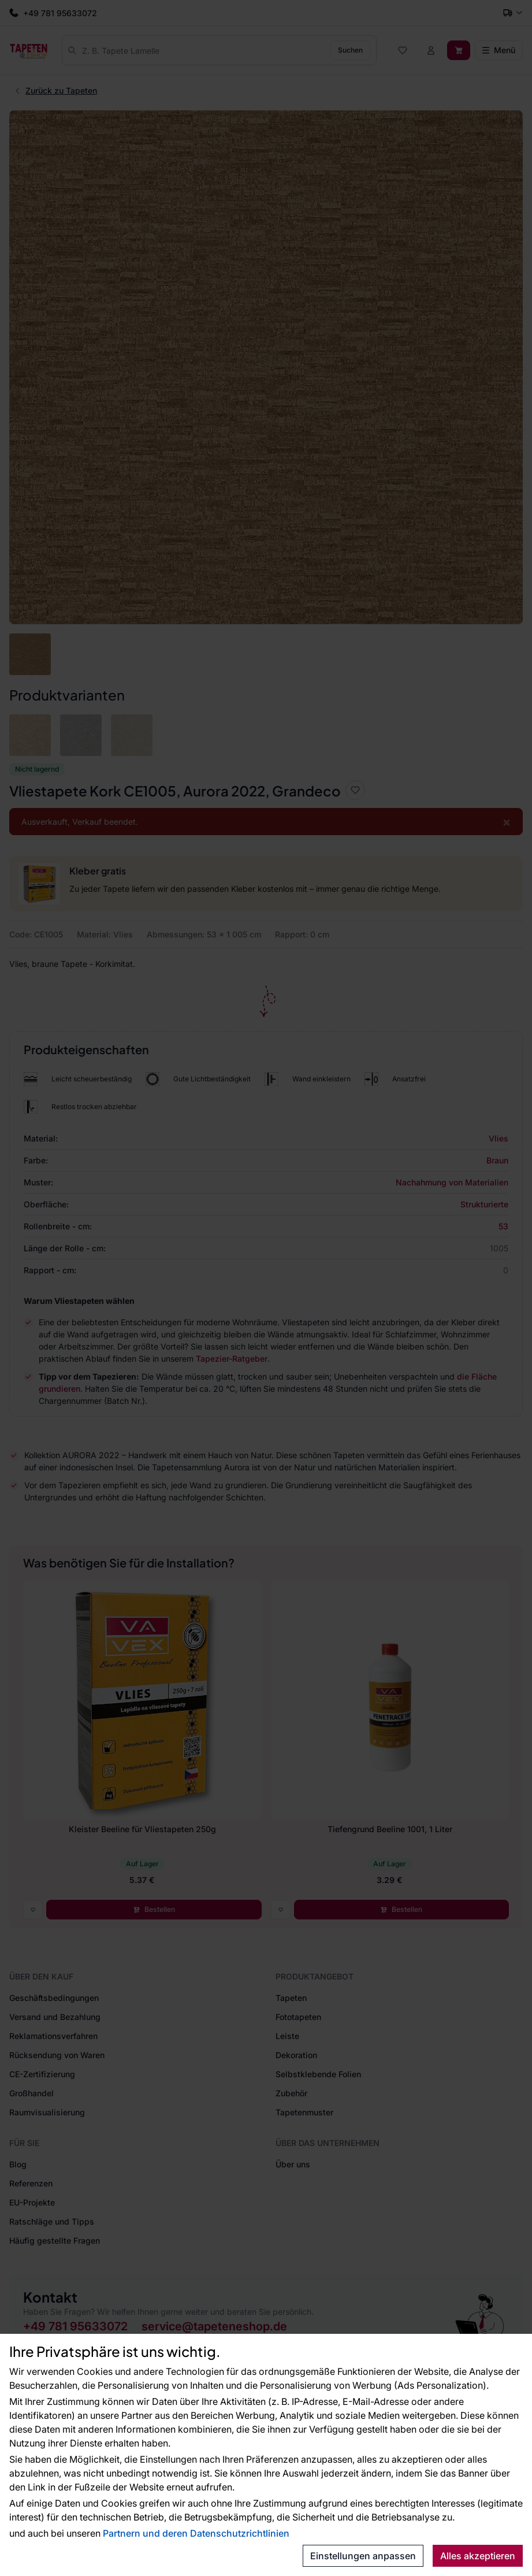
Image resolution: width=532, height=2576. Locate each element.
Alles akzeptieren (477, 2556)
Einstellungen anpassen (363, 2556)
